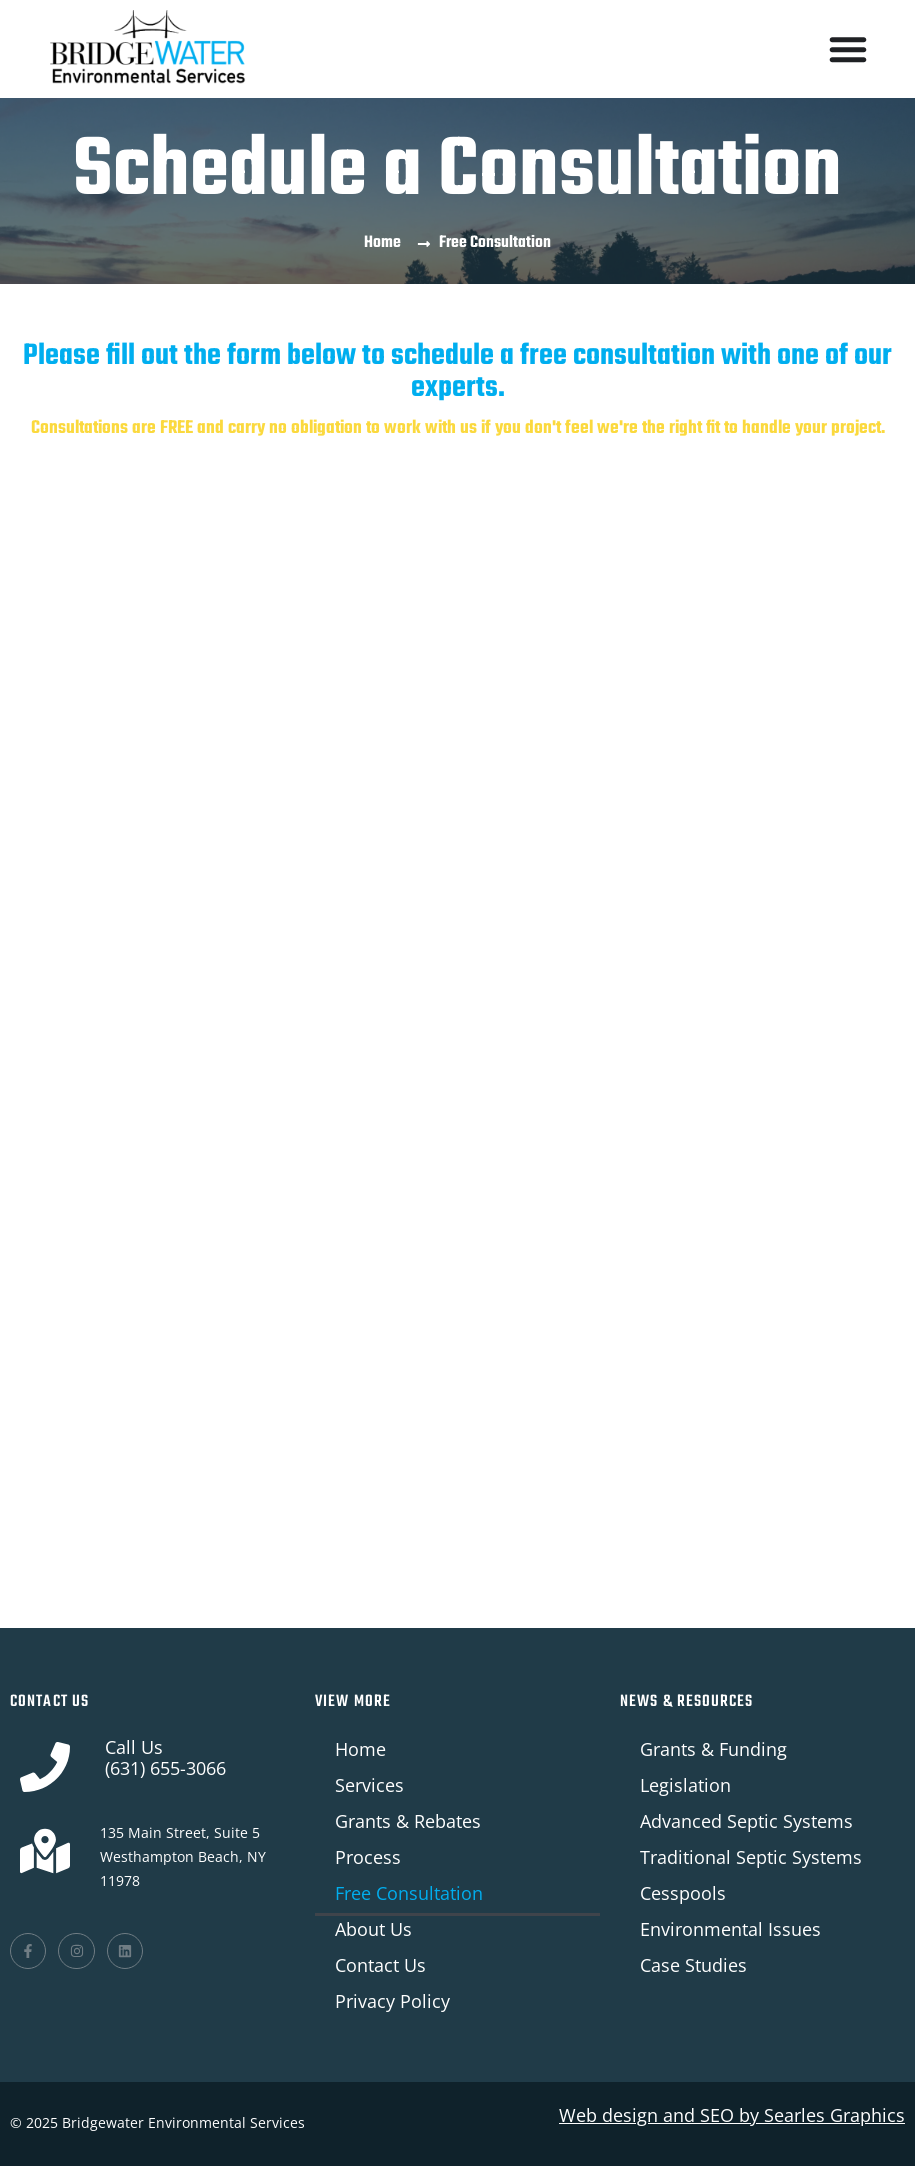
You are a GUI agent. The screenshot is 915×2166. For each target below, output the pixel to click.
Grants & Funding (713, 1749)
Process (368, 1857)
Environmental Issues (730, 1929)
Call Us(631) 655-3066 (165, 1757)
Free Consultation (409, 1893)
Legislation (685, 1785)
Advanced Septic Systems (746, 1821)
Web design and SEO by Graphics (732, 2115)
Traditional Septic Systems (751, 1857)
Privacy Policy (392, 2001)
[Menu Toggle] (848, 49)
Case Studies (693, 1965)
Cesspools (683, 1893)
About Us (373, 1929)
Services (369, 1785)
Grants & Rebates (408, 1821)
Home (360, 1749)
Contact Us (380, 1965)
